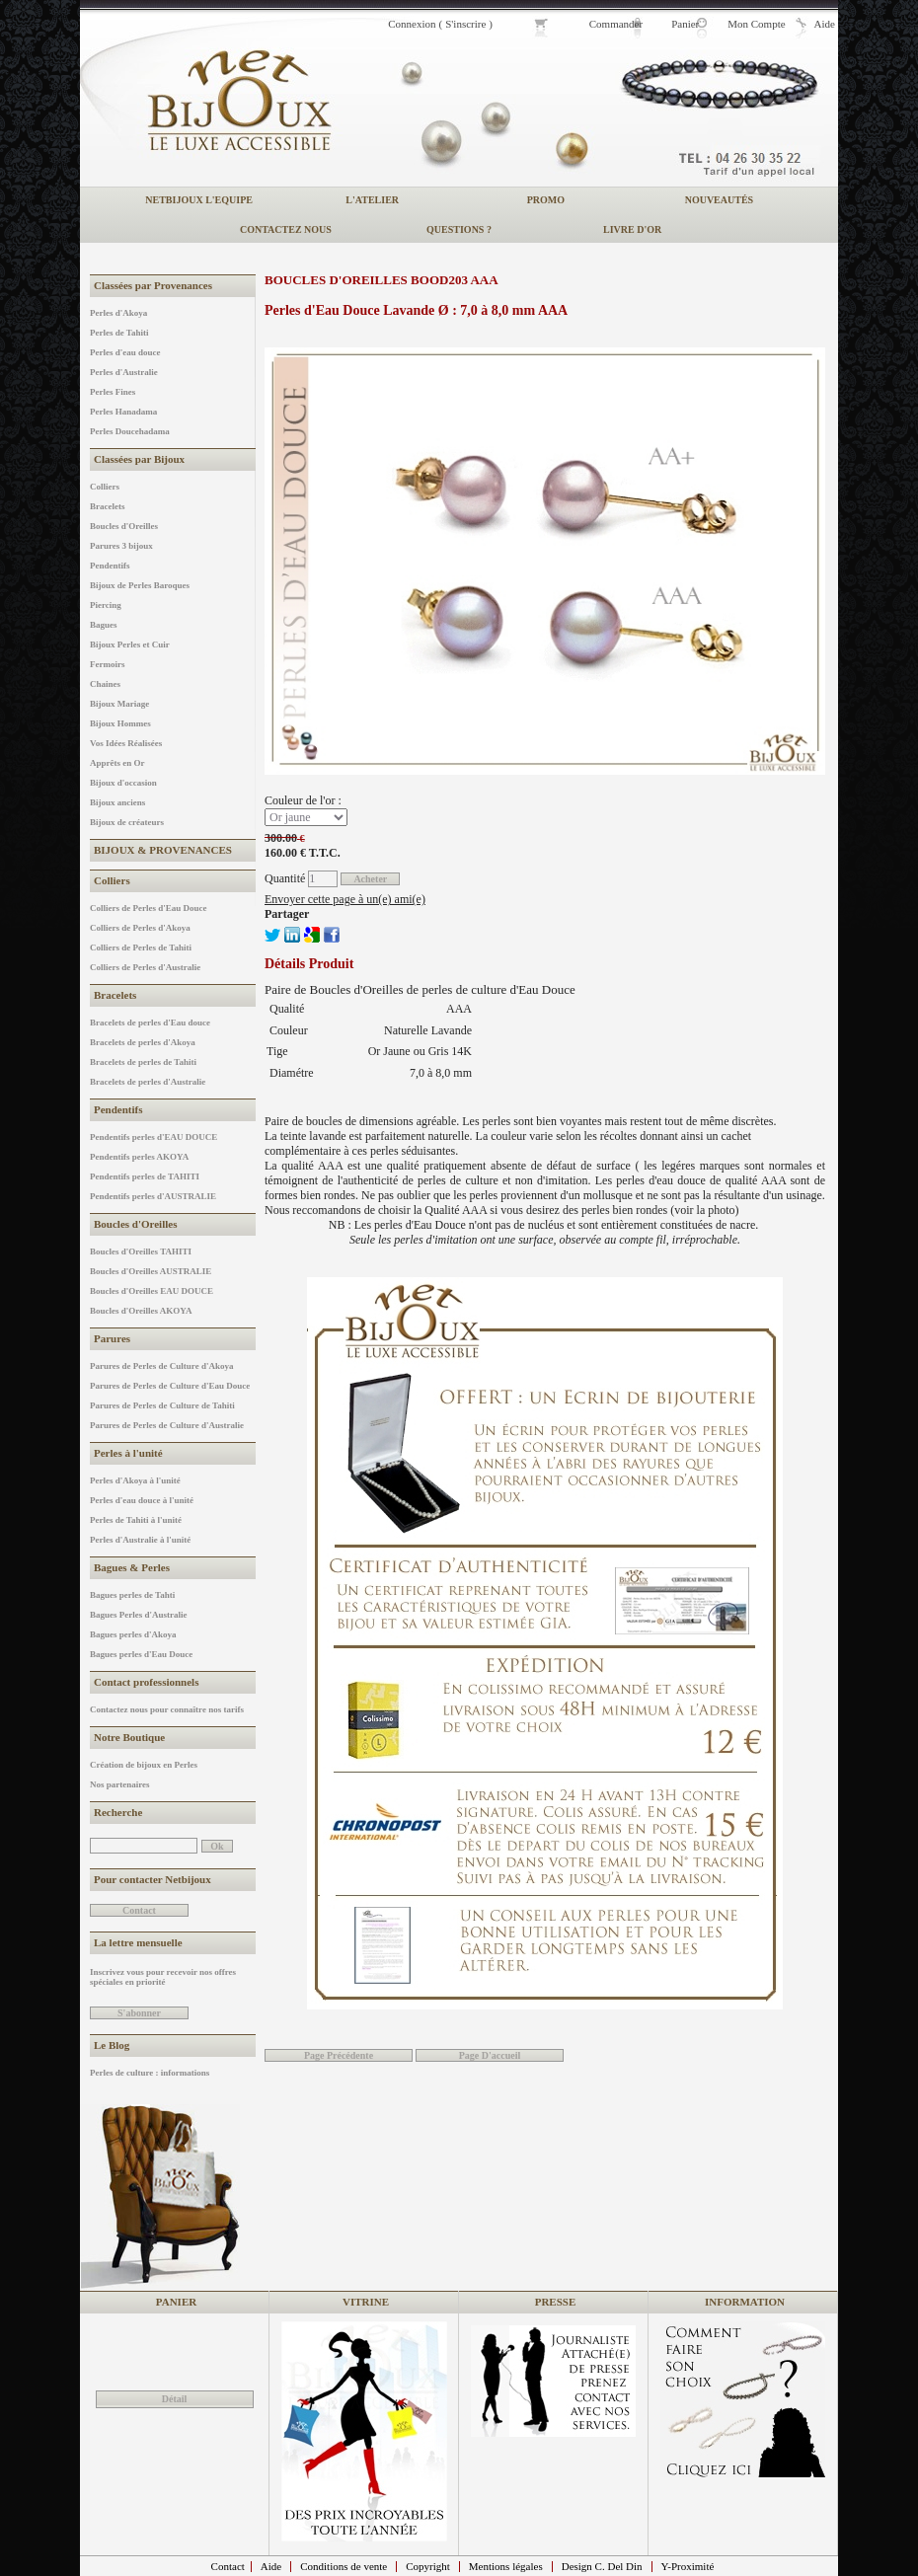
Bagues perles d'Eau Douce (141, 1654)
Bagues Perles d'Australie (139, 1615)
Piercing (105, 605)
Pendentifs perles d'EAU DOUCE (153, 1137)
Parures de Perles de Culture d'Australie (167, 1425)
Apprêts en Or (117, 763)
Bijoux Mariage (119, 704)
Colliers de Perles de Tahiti (140, 947)
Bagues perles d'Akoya (133, 1634)
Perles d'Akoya (118, 313)
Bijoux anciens (117, 802)
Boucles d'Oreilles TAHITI (140, 1251)
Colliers (104, 487)
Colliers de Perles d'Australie (145, 967)
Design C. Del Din (602, 2566)
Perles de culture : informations (149, 2073)
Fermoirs (107, 664)
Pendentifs (110, 565)
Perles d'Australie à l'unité (140, 1540)
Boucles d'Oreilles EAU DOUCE (151, 1291)
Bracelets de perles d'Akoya (142, 1042)
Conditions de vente (343, 2566)
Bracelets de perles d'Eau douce (150, 1022)
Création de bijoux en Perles (143, 1765)
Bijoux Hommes (120, 723)
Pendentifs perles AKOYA (139, 1157)
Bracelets (107, 506)
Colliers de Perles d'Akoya (140, 928)
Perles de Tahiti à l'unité (136, 1520)
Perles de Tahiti (119, 333)
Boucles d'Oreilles (124, 526)
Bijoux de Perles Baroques (140, 585)
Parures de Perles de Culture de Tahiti (162, 1405)
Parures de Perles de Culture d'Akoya (161, 1366)
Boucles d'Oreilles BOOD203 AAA (381, 279)
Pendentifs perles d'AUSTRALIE (153, 1196)
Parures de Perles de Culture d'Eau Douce (170, 1386)
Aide (271, 2566)
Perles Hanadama (123, 412)
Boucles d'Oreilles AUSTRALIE (150, 1271)
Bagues (103, 625)
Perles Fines (112, 392)
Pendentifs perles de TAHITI (144, 1176)
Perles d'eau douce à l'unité (141, 1500)
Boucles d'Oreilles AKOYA (141, 1311)
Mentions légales (506, 2566)
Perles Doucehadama (130, 431)
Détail (175, 2398)
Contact (228, 2566)
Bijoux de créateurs (127, 822)
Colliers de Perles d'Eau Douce (148, 908)
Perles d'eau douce (125, 352)
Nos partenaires (120, 1784)
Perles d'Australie (124, 372)
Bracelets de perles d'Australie (147, 1082)
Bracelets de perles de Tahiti (143, 1062)
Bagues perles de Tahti (132, 1595)
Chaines (105, 684)
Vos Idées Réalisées (126, 743)
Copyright (428, 2566)
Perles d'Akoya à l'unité (135, 1480)
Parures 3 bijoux (121, 546)
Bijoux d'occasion (123, 783)
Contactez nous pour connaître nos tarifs (167, 1709)
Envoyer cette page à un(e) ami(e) (345, 899)
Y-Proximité (688, 2566)
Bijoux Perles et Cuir (130, 644)
